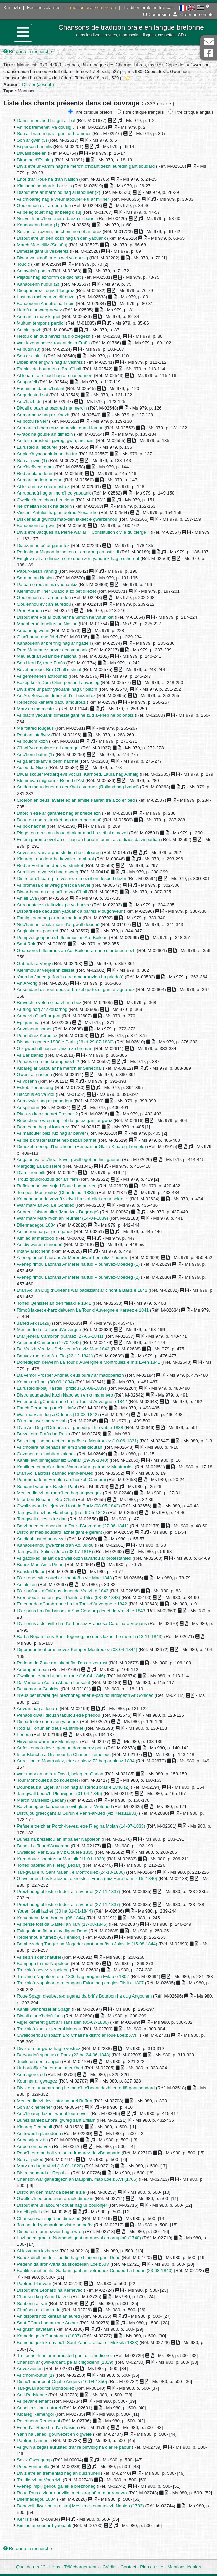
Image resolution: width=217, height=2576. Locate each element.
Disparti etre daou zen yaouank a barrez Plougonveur (70, 911)
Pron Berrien (29, 610)
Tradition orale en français (149, 7)
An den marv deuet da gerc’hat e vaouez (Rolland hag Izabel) (78, 786)
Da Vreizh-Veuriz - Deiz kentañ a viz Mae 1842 (63, 1348)
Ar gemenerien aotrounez (42, 676)
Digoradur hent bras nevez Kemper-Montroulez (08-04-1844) (77, 1649)
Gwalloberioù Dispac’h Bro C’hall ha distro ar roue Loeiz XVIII (78, 2035)
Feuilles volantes (43, 7)
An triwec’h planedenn (39, 2133)
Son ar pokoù (30, 2159)
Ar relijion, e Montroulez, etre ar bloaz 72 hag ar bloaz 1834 (76, 1760)
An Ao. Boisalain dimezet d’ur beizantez (56, 695)
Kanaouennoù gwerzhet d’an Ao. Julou (55, 1545)
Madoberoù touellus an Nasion (47, 623)
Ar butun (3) (28, 349)
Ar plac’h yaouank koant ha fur (47, 453)
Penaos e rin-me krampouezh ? (48, 1061)
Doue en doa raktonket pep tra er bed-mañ (59, 819)
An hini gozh (29, 329)
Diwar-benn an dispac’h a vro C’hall (52, 891)
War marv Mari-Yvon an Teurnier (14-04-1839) (62, 1218)
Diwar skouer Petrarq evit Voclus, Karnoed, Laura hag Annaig (77, 774)
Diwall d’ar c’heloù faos (40, 2015)
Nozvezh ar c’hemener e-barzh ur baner (56, 218)
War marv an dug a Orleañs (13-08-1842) (58, 1414)
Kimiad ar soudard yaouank (44, 2525)
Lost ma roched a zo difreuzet (46, 296)
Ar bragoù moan (33, 1669)
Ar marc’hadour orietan (39, 479)
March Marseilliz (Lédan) (41, 1800)
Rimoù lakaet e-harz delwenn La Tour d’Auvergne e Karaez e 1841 (83, 1310)
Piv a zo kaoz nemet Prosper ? (47, 1113)
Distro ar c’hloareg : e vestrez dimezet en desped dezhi (71, 878)
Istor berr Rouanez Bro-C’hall (46, 1499)
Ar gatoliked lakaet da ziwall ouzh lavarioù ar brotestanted (74, 1558)
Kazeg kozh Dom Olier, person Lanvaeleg (58, 682)
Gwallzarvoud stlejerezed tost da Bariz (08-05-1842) (68, 1505)
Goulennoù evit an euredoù (44, 205)
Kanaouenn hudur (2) (38, 284)
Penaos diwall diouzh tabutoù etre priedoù (58, 1715)
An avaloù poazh (33, 270)
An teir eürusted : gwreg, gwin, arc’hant (56, 440)
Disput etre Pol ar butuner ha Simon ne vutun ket (65, 617)
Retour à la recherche (27, 51)
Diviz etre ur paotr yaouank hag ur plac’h (57, 689)
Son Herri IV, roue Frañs (41, 663)
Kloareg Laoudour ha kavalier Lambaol (55, 858)
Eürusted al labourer (37, 447)
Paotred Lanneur (33, 2440)
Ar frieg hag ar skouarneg (42, 1009)
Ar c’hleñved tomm (35, 466)
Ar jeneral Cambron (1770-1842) (49, 1342)
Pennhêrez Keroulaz (37, 1035)
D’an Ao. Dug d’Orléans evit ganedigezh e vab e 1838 (70, 1427)
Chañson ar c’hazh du (38, 2309)
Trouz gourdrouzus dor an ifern (47, 1179)
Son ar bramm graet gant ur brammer (54, 133)
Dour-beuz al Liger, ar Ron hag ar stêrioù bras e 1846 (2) (73, 1787)
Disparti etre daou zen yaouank (48, 1721)
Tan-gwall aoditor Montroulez (45, 2388)
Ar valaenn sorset (34, 1028)
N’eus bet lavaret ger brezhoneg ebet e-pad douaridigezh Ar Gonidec (85, 1695)
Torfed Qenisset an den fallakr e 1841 (54, 1303)
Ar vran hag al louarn (37, 1708)
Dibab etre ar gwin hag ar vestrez (50, 362)
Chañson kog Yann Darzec (43, 2296)
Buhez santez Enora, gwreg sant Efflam (56, 2120)
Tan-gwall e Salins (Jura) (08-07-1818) (55, 1551)
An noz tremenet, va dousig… (46, 127)
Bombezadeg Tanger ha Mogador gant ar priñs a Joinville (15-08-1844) (87, 1943)
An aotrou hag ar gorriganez (45, 1231)
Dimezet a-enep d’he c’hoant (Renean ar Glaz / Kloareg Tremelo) (81, 1146)
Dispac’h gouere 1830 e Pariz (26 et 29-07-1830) (65, 1041)
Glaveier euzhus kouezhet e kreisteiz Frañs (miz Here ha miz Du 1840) (87, 1878)
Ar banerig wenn (33, 630)
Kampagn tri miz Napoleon (43, 1963)
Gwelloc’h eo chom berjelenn (45, 499)
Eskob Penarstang (35, 1087)
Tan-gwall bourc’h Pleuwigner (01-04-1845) (59, 1793)
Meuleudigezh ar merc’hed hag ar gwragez (59, 1492)
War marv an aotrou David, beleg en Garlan (60, 1773)
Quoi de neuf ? (30, 2566)
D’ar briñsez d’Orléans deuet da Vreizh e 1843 (62, 1590)
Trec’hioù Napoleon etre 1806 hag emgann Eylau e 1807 (73, 1976)
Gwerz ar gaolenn (34, 1074)
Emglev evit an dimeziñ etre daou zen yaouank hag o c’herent (78, 558)
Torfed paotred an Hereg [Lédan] (49, 1865)
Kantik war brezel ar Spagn (44, 2009)
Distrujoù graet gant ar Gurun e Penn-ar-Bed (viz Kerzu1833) (77, 1813)
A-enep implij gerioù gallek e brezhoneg (56, 2486)
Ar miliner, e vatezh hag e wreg (47, 871)
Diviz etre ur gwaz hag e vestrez (48, 2048)
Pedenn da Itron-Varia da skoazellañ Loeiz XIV (63, 2264)
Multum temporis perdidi (41, 323)
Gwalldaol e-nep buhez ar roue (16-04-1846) (61, 1675)
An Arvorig (27, 983)
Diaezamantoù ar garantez (43, 545)
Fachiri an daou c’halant (40, 388)
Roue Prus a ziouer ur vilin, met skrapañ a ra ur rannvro (72, 2492)
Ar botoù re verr (32, 421)
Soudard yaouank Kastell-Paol (47, 1486)
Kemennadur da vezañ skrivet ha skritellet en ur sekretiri (72, 1198)
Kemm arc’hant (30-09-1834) (45, 1381)
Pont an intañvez (33, 734)
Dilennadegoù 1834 (36, 1225)
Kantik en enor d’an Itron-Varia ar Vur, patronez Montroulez (75, 1466)
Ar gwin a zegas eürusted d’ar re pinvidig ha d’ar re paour (74, 2447)
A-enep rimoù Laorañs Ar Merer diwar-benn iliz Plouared (73, 1257)
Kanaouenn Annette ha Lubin (46, 303)
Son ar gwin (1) (32, 460)
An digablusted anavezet (41, 1538)
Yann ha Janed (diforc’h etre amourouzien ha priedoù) (70, 976)
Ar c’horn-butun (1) (35, 754)
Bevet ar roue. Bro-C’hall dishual (49, 669)
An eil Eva (27, 898)
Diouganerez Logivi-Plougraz (45, 290)
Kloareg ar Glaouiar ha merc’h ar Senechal (59, 1068)
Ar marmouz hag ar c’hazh (43, 414)
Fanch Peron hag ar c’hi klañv (46, 1407)
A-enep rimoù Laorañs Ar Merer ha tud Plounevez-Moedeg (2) (78, 1277)
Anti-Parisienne (32, 2394)
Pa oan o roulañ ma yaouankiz (47, 584)
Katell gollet (28, 2211)
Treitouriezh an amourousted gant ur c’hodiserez (65, 2355)
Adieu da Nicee (32, 767)
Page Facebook (209, 53)
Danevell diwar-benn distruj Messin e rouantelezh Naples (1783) (80, 2505)
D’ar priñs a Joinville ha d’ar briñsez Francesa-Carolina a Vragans (82, 1623)
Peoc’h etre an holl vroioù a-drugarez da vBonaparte (68, 2152)
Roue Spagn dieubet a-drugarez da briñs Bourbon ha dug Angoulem (84, 1996)
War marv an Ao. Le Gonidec (45, 1205)
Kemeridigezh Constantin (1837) (49, 2335)
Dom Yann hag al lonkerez (43, 1126)
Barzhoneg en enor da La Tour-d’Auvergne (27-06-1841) (73, 1525)
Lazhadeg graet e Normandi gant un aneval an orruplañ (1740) (79, 2237)
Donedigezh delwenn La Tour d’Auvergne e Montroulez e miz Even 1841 (88, 1362)
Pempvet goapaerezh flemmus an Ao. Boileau (62, 937)
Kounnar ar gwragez (37, 2081)
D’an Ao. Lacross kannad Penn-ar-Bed (55, 1473)
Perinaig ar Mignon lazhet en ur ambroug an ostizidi (68, 551)
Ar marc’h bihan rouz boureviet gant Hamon (60, 427)
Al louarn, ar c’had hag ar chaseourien (55, 375)
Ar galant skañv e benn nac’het (47, 761)
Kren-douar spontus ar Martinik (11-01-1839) (61, 1858)
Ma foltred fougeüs (35, 728)
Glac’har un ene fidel (37, 636)
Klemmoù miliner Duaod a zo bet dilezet (56, 591)
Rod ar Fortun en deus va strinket (50, 865)
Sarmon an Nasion (35, 578)
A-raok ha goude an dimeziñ (45, 434)
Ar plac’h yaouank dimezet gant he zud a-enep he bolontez (75, 715)
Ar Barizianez (30, 1055)
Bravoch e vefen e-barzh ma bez (49, 1002)
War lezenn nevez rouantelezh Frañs (53, 342)
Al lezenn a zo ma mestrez (43, 486)
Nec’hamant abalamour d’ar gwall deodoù (58, 924)
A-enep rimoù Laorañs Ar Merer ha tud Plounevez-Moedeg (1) (78, 1264)
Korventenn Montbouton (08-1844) (51, 1917)
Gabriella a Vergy (34, 963)
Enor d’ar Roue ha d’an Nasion (47, 179)
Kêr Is (23, 2519)
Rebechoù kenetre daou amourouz (51, 702)
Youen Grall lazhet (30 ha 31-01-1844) (55, 1911)
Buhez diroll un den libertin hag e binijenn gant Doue (68, 2257)
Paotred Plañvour (34, 2283)
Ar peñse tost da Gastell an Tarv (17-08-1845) (62, 1924)
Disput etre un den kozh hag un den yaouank (61, 238)
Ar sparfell (27, 381)
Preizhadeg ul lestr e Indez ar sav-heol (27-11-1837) (68, 1891)
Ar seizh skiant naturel (39, 1957)
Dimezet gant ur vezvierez (43, 251)
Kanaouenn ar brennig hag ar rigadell (54, 643)
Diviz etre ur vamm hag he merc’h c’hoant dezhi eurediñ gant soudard (86, 166)
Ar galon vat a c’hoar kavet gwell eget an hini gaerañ (69, 1159)
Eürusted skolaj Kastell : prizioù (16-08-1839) (61, 1388)
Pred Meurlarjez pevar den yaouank (52, 649)
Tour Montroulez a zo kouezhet (47, 1780)
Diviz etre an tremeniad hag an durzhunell (58, 2473)
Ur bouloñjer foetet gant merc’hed (50, 2067)
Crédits (110, 2566)
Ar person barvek (34, 2146)
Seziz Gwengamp (34, 2459)
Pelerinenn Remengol (38, 2420)
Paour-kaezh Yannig (37, 571)
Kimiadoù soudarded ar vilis (44, 185)
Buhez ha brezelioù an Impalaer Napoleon (58, 1839)
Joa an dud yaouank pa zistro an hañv (55, 2224)
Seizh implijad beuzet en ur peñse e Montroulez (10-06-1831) (77, 1440)
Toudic (23, 264)
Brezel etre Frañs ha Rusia (43, 1433)
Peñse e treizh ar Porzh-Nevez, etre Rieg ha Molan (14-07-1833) (81, 1826)
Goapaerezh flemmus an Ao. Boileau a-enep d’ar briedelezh (76, 950)
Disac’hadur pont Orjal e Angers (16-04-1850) (62, 2381)
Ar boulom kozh (32, 741)
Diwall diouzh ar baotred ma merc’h (52, 408)
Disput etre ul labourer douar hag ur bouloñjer (62, 2205)
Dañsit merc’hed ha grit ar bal (46, 120)
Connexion (156, 14)
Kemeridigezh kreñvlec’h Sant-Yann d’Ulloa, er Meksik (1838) (77, 2342)
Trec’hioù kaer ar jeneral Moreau (49, 2028)
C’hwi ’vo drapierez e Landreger (48, 747)
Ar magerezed (31, 2074)
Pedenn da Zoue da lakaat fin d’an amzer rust (62, 1662)
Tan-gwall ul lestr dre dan (42, 1518)
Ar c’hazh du (29, 401)
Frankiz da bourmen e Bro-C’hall (49, 368)
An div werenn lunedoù (39, 1244)
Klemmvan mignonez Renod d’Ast (50, 780)
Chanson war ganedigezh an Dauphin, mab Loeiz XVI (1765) (77, 2179)
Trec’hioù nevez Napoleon (43, 1969)
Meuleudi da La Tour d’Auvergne (49, 1329)
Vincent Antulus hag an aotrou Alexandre (57, 512)
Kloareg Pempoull (34, 2126)
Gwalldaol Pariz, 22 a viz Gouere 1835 (55, 1852)
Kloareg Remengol (35, 2414)
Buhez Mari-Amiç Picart (40, 1564)
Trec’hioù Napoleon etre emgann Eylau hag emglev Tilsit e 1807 (80, 1982)
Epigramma (28, 1022)
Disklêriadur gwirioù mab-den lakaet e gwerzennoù (67, 519)
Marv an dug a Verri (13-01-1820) (50, 2166)
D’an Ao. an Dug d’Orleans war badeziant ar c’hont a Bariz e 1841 (82, 1290)
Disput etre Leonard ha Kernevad (50, 2290)
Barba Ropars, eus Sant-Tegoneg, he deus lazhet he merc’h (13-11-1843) (90, 1636)
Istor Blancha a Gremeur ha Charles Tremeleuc (64, 1754)
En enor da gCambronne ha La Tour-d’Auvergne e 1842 (72, 1401)
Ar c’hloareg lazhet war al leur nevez (53, 2113)
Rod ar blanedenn (34, 473)
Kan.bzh (11, 7)
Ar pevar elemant (34, 2401)
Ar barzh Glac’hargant (38, 1015)
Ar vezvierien (30, 2368)
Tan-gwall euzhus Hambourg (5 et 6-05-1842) (62, 1512)
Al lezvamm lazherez (37, 2250)
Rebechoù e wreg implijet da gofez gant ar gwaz (64, 1120)
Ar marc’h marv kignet (38, 316)
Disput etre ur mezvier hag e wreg (50, 2231)
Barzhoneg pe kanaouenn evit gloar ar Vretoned (64, 1806)
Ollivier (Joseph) (38, 84)
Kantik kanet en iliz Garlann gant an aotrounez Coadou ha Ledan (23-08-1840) (95, 2270)
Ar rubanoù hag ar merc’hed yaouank (54, 493)
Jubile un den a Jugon (39, 2061)
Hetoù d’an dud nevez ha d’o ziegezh (54, 336)
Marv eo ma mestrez (37, 708)
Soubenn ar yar (32, 2303)
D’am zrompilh (31, 1172)
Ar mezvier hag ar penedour (44, 1100)
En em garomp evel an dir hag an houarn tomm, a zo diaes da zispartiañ (88, 839)
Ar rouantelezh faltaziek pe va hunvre (54, 904)
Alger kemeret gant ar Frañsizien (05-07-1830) (63, 2022)
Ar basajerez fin (32, 2139)
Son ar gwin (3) (32, 140)
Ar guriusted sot (32, 394)
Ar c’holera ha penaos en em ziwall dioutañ (59, 1447)
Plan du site (151, 2566)
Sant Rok (26, 943)
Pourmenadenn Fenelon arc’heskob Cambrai (61, 1479)
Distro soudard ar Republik (43, 2172)
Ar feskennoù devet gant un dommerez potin (61, 1747)
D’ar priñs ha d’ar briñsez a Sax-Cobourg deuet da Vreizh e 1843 (81, 1610)
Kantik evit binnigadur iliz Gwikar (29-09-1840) (62, 1460)
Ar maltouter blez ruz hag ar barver (51, 1133)
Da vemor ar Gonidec (38, 1688)
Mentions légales (184, 2566)
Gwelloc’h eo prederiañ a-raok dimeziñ (55, 2198)
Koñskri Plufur (31, 1571)
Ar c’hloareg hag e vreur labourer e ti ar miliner (63, 199)
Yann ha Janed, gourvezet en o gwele (54, 2434)
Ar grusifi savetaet (34, 2329)
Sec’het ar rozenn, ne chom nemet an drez (59, 231)
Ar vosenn (27, 1081)
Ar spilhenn (28, 1107)
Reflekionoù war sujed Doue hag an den (57, 1185)
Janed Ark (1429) (34, 1323)
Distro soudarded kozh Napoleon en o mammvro (65, 1395)
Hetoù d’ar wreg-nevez (39, 309)
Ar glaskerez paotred (37, 930)
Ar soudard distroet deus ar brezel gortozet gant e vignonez (76, 989)
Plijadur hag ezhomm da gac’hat (49, 277)
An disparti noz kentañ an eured (48, 2316)
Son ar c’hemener (34, 2107)
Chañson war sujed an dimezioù (48, 2218)
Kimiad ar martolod (36, 1238)
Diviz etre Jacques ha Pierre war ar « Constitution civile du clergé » (83, 532)
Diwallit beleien (32, 153)
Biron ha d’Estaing (35, 159)
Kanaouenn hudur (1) (38, 224)
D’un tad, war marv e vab (42, 1420)
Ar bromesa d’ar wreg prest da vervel (53, 885)
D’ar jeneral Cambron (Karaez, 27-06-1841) (60, 1336)
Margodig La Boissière (39, 1166)
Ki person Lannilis (34, 146)
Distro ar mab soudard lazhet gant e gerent (59, 1532)
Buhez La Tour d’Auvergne (43, 1845)
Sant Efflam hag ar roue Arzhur (47, 2322)
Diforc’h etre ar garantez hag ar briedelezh (59, 813)
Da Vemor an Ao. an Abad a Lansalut (53, 1682)
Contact (128, 2566)
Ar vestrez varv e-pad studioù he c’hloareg (59, 852)
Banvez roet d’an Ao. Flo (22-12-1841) (55, 1355)
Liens (54, 2566)
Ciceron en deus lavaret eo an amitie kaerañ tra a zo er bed (76, 800)
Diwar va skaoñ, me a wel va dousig (52, 257)
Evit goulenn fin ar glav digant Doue (52, 1930)
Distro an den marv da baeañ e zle (51, 2192)
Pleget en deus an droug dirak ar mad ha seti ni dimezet (72, 832)
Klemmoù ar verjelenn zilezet (45, 970)
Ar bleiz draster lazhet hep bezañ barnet (56, 1140)
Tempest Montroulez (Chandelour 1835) (56, 1192)
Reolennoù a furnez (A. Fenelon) (49, 1937)
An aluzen (27, 1584)
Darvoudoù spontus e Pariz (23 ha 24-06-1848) (63, 2054)
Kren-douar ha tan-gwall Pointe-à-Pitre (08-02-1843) (68, 1597)
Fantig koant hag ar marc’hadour (49, 917)
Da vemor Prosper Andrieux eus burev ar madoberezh (70, 1375)
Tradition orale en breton (91, 7)
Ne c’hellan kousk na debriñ (44, 506)
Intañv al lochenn (34, 1251)
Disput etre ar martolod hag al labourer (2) (58, 192)
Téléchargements (81, 2566)
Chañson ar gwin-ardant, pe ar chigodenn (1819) (65, 2362)
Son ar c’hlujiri (31, 355)
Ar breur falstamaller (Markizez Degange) (58, 1211)
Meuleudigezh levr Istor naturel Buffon (54, 2100)
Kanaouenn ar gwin (36, 525)
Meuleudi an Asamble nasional (47, 656)
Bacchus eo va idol (36, 1094)
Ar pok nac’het (31, 826)
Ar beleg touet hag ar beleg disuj (49, 212)
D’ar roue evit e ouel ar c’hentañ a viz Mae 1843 (64, 1577)
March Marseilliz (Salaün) (42, 244)
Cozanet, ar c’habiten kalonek (46, 1453)
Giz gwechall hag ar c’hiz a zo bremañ (55, 1048)
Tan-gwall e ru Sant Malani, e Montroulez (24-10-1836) (71, 1872)
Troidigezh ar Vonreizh (39, 2479)
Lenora (24, 1734)
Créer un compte (193, 14)
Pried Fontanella (33, 2466)
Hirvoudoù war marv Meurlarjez (48, 1741)
